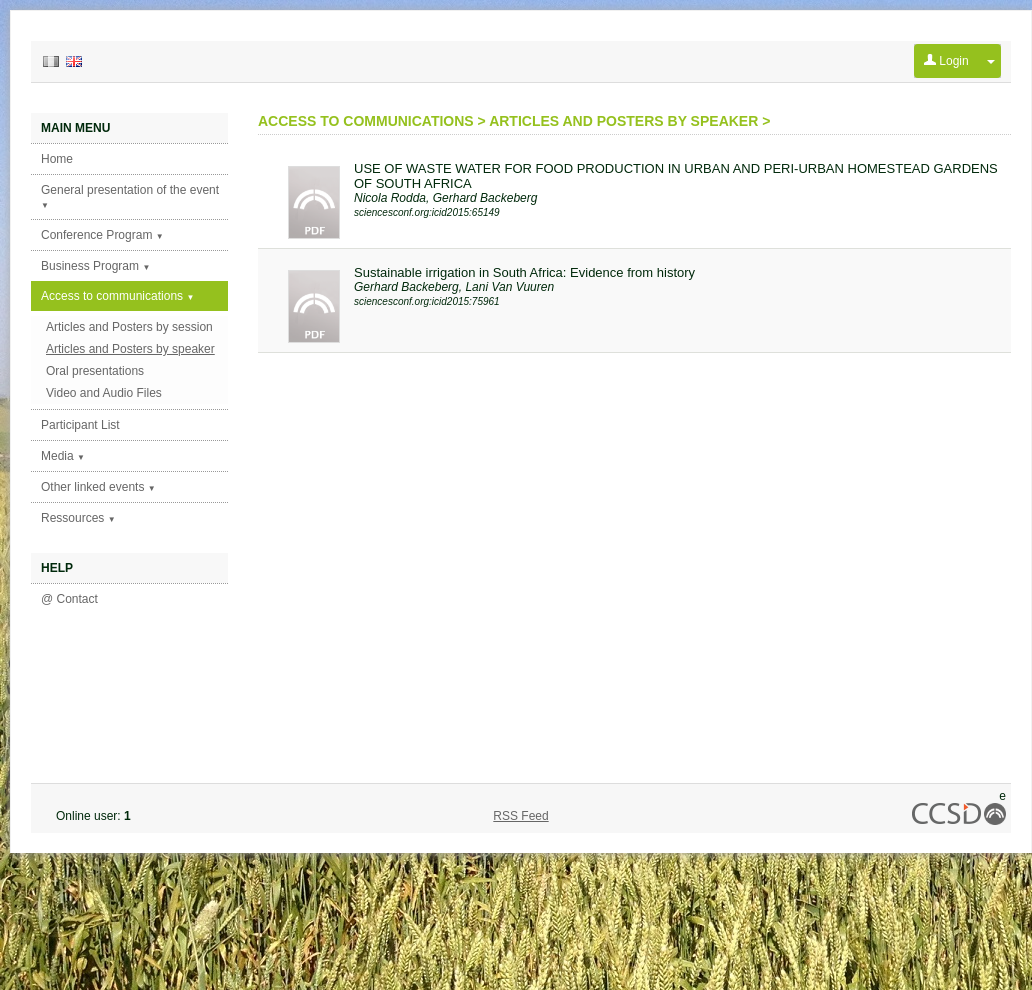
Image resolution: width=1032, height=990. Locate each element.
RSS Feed (520, 816)
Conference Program (102, 235)
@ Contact (69, 599)
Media (63, 456)
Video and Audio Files (104, 393)
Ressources (78, 518)
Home (57, 159)
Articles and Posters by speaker (130, 349)
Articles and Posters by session (129, 327)
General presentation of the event (130, 196)
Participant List (80, 425)
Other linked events (98, 487)
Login (946, 61)
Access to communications (117, 296)
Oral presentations (95, 371)
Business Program (95, 266)
